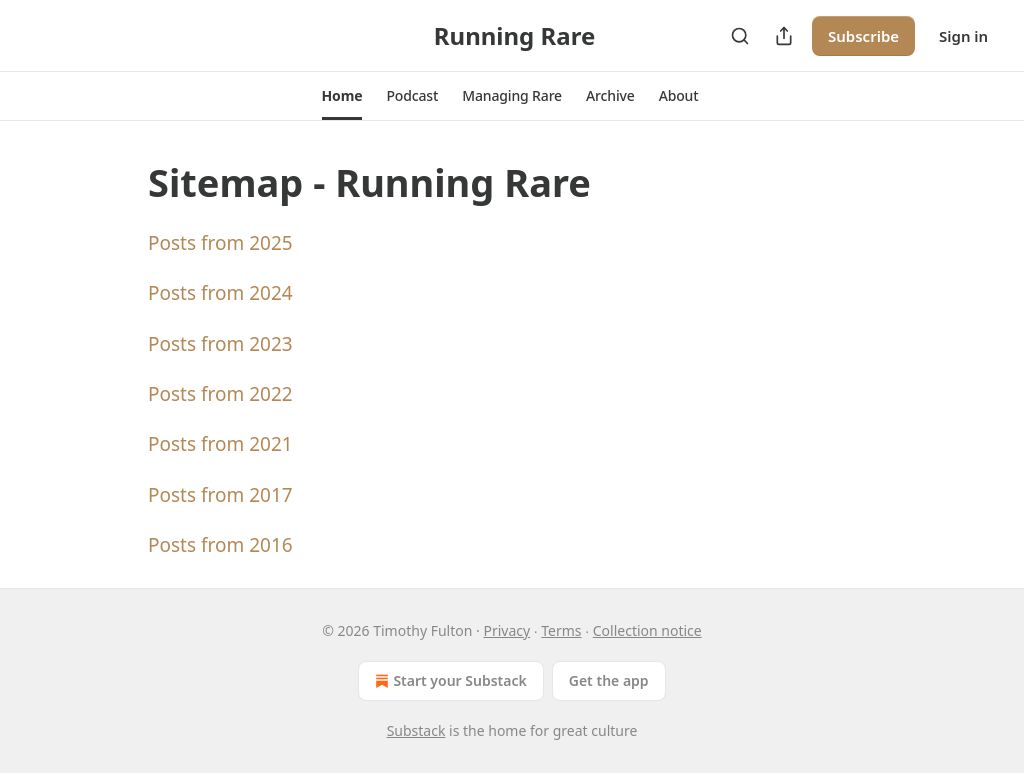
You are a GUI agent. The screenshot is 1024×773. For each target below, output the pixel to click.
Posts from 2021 (220, 444)
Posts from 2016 (220, 545)
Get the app (609, 680)
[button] (342, 96)
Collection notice (647, 630)
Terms (561, 630)
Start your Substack (448, 681)
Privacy (506, 630)
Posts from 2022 (220, 394)
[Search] (740, 36)
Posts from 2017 (220, 495)
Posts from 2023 (220, 344)
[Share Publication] (784, 36)
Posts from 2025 (220, 243)
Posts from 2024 (220, 293)
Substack (416, 730)
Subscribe (863, 36)
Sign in (963, 36)
